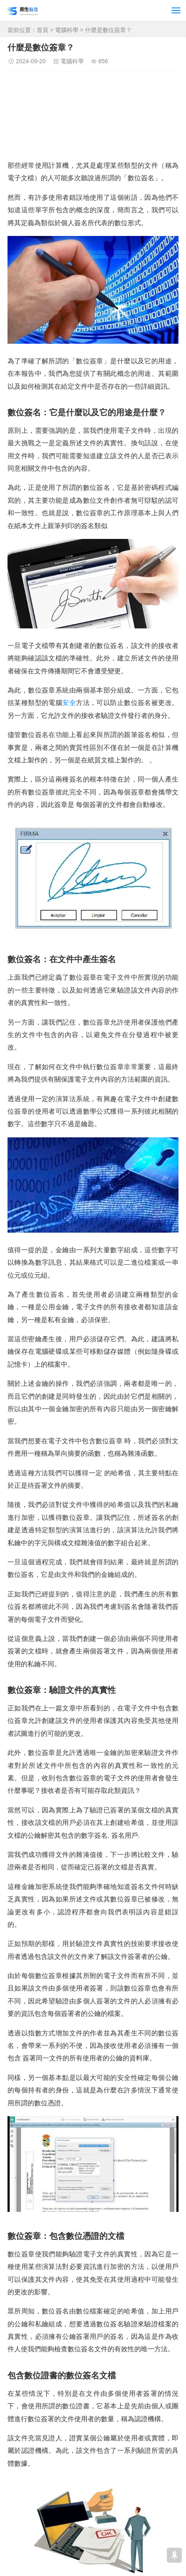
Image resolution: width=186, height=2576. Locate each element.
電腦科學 (66, 30)
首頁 (42, 30)
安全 (69, 702)
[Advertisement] (93, 117)
